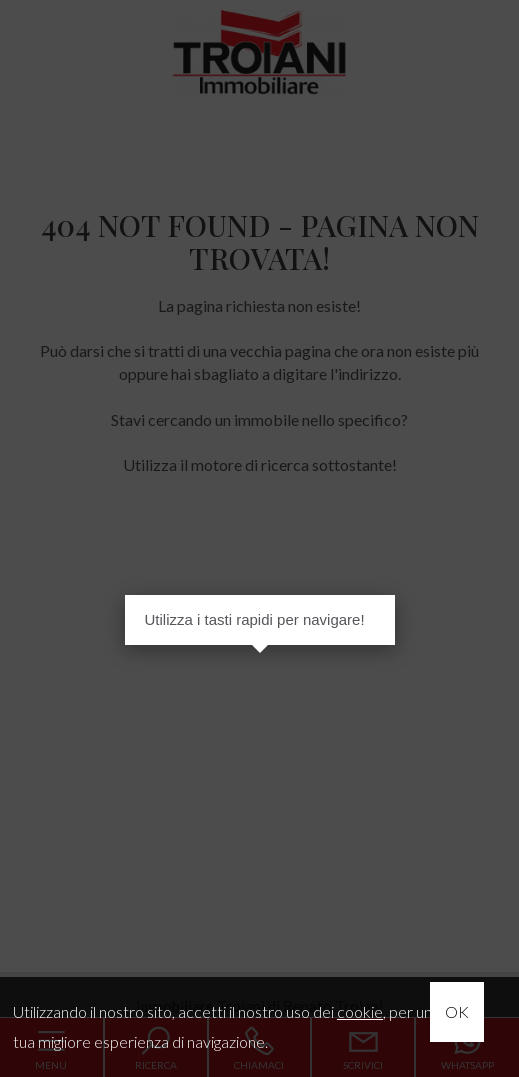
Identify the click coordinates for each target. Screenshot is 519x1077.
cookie (360, 1011)
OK (457, 1011)
